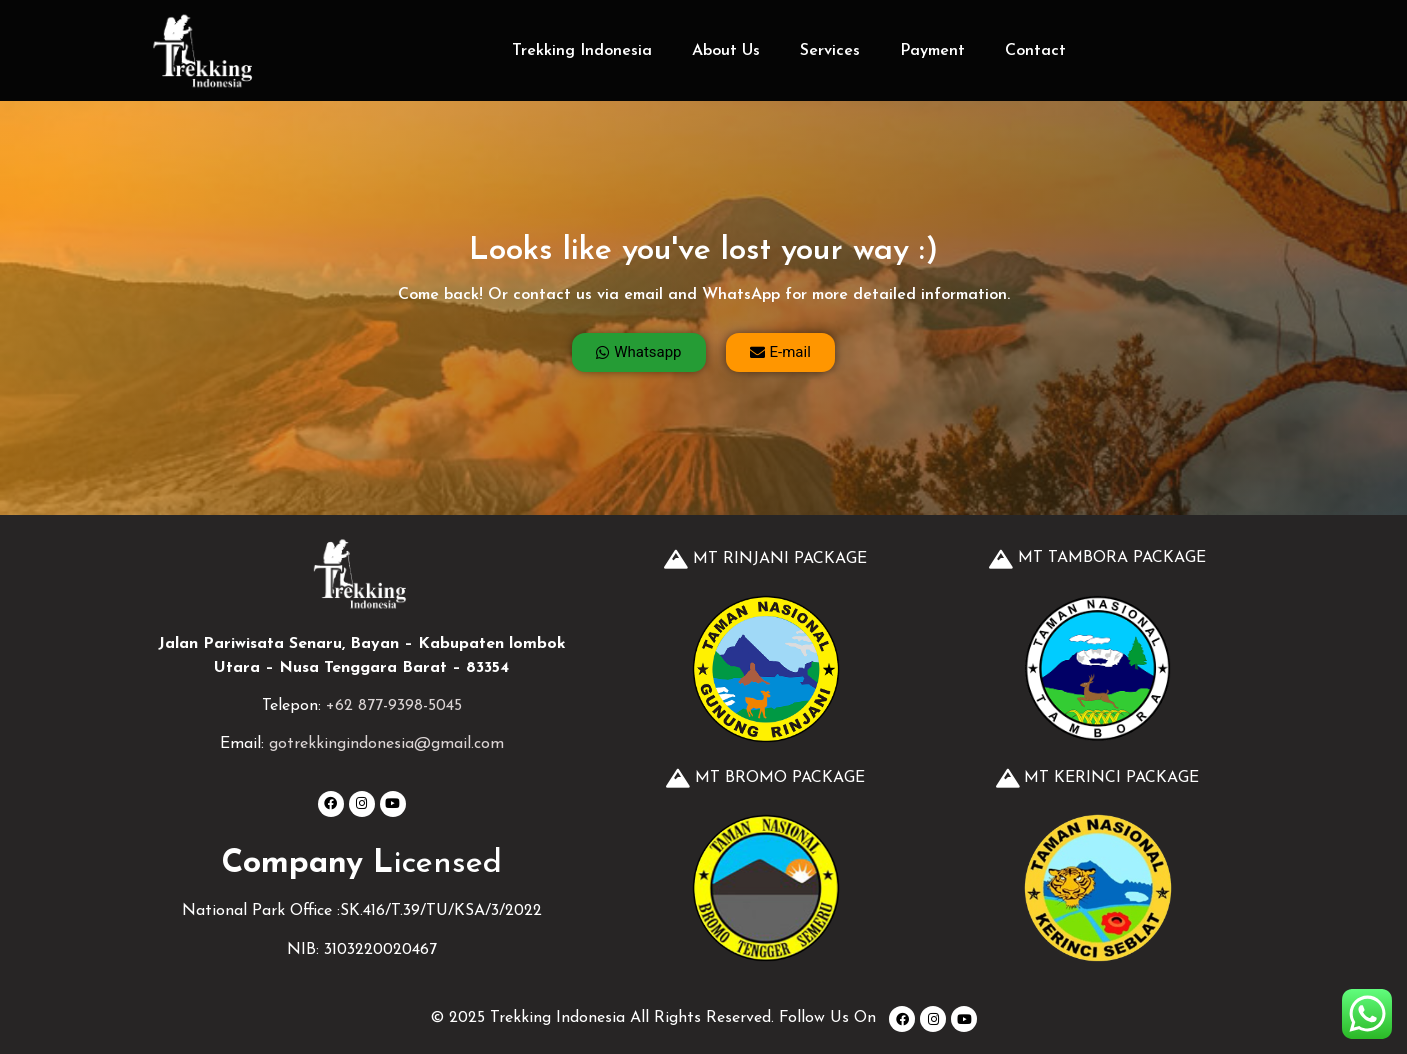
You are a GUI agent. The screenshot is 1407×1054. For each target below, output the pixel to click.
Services (830, 51)
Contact (1035, 51)
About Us (726, 51)
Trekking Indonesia (582, 51)
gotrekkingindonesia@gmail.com (386, 744)
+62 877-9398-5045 (394, 706)
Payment (932, 51)
